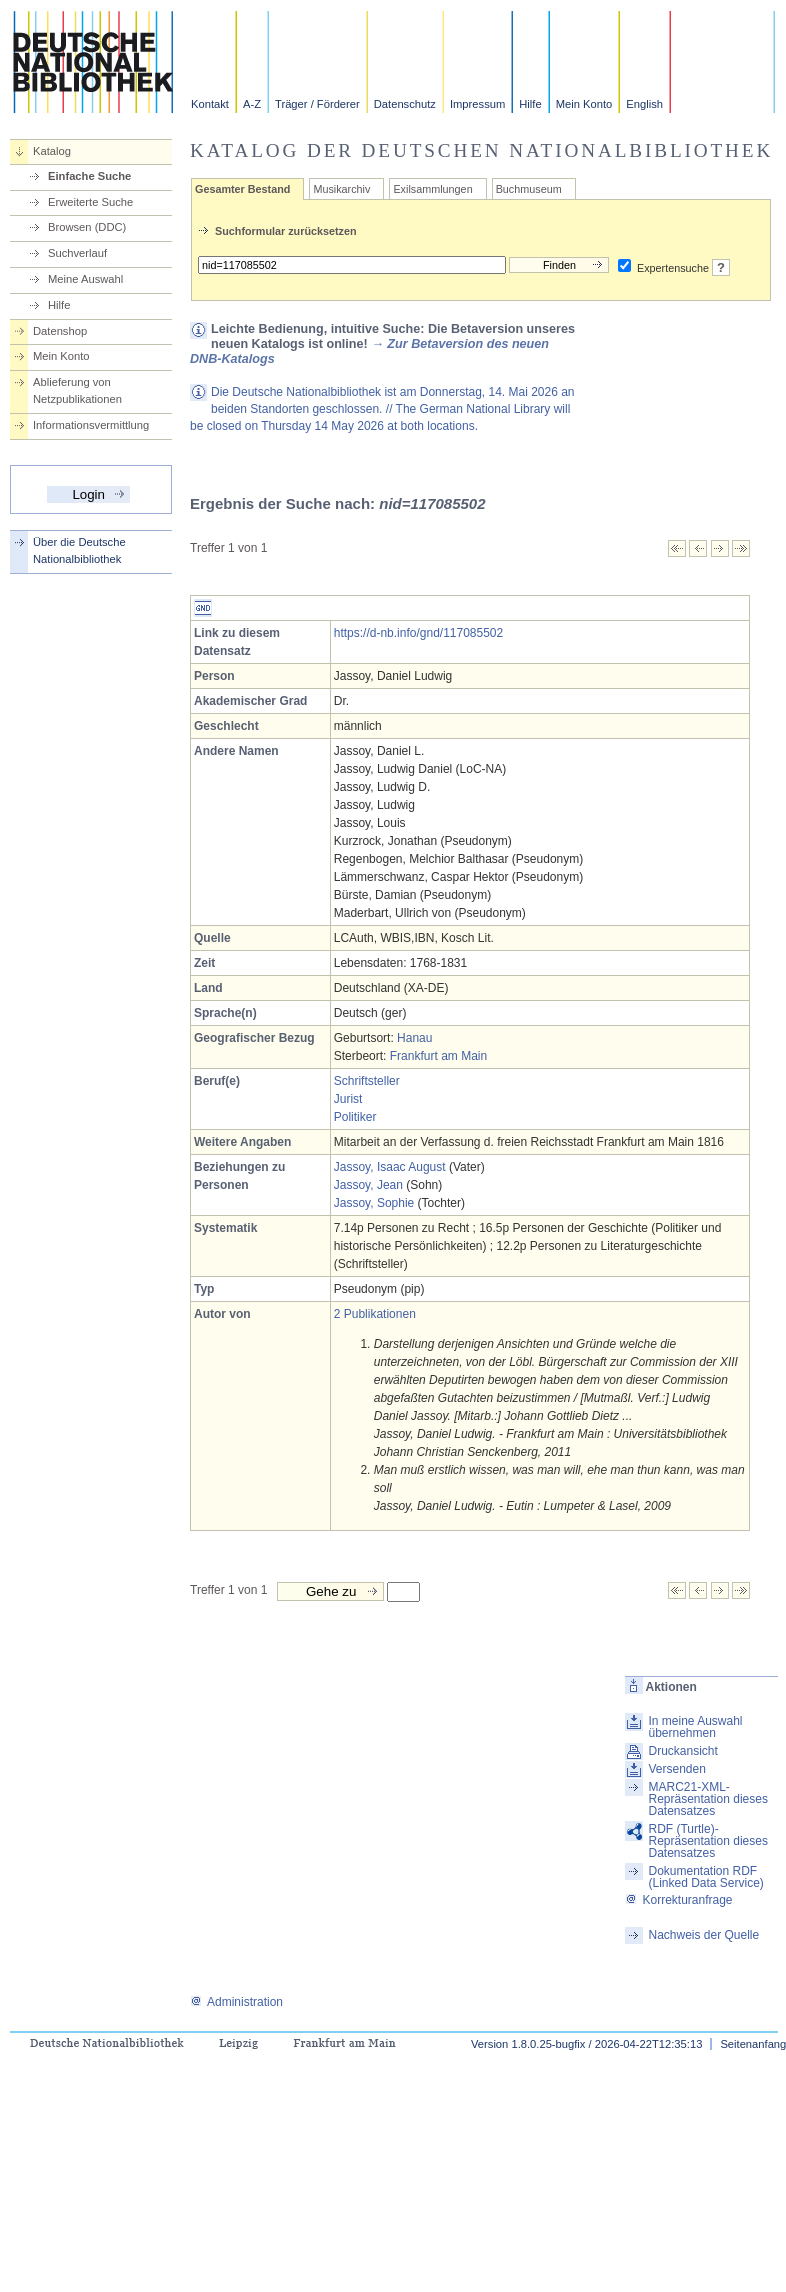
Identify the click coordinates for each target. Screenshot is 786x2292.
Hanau (414, 1038)
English (644, 104)
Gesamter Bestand (242, 189)
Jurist (348, 1099)
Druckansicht (682, 1751)
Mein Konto (584, 104)
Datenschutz (405, 104)
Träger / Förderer (317, 104)
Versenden (676, 1769)
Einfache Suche (89, 176)
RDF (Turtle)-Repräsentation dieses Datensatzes (707, 1841)
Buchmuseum (529, 189)
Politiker (355, 1117)
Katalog (52, 151)
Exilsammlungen (432, 189)
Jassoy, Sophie (374, 1203)
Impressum (477, 104)
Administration (236, 2002)
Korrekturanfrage (678, 1900)
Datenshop (60, 331)
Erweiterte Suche (90, 202)
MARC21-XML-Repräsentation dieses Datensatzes (707, 1799)
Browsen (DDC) (87, 227)
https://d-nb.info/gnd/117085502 (418, 633)
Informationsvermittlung (91, 425)
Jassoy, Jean (368, 1185)
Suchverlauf (77, 253)
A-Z (252, 104)
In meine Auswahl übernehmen (695, 1727)
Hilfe (530, 104)
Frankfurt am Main (438, 1056)
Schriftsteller (367, 1081)
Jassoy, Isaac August (390, 1167)
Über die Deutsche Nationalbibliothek (79, 550)
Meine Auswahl (85, 279)
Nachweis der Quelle (703, 1935)
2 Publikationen (375, 1314)
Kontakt (210, 104)
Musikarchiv (341, 189)
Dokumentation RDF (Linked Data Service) (705, 1877)
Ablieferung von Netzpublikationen (77, 390)
